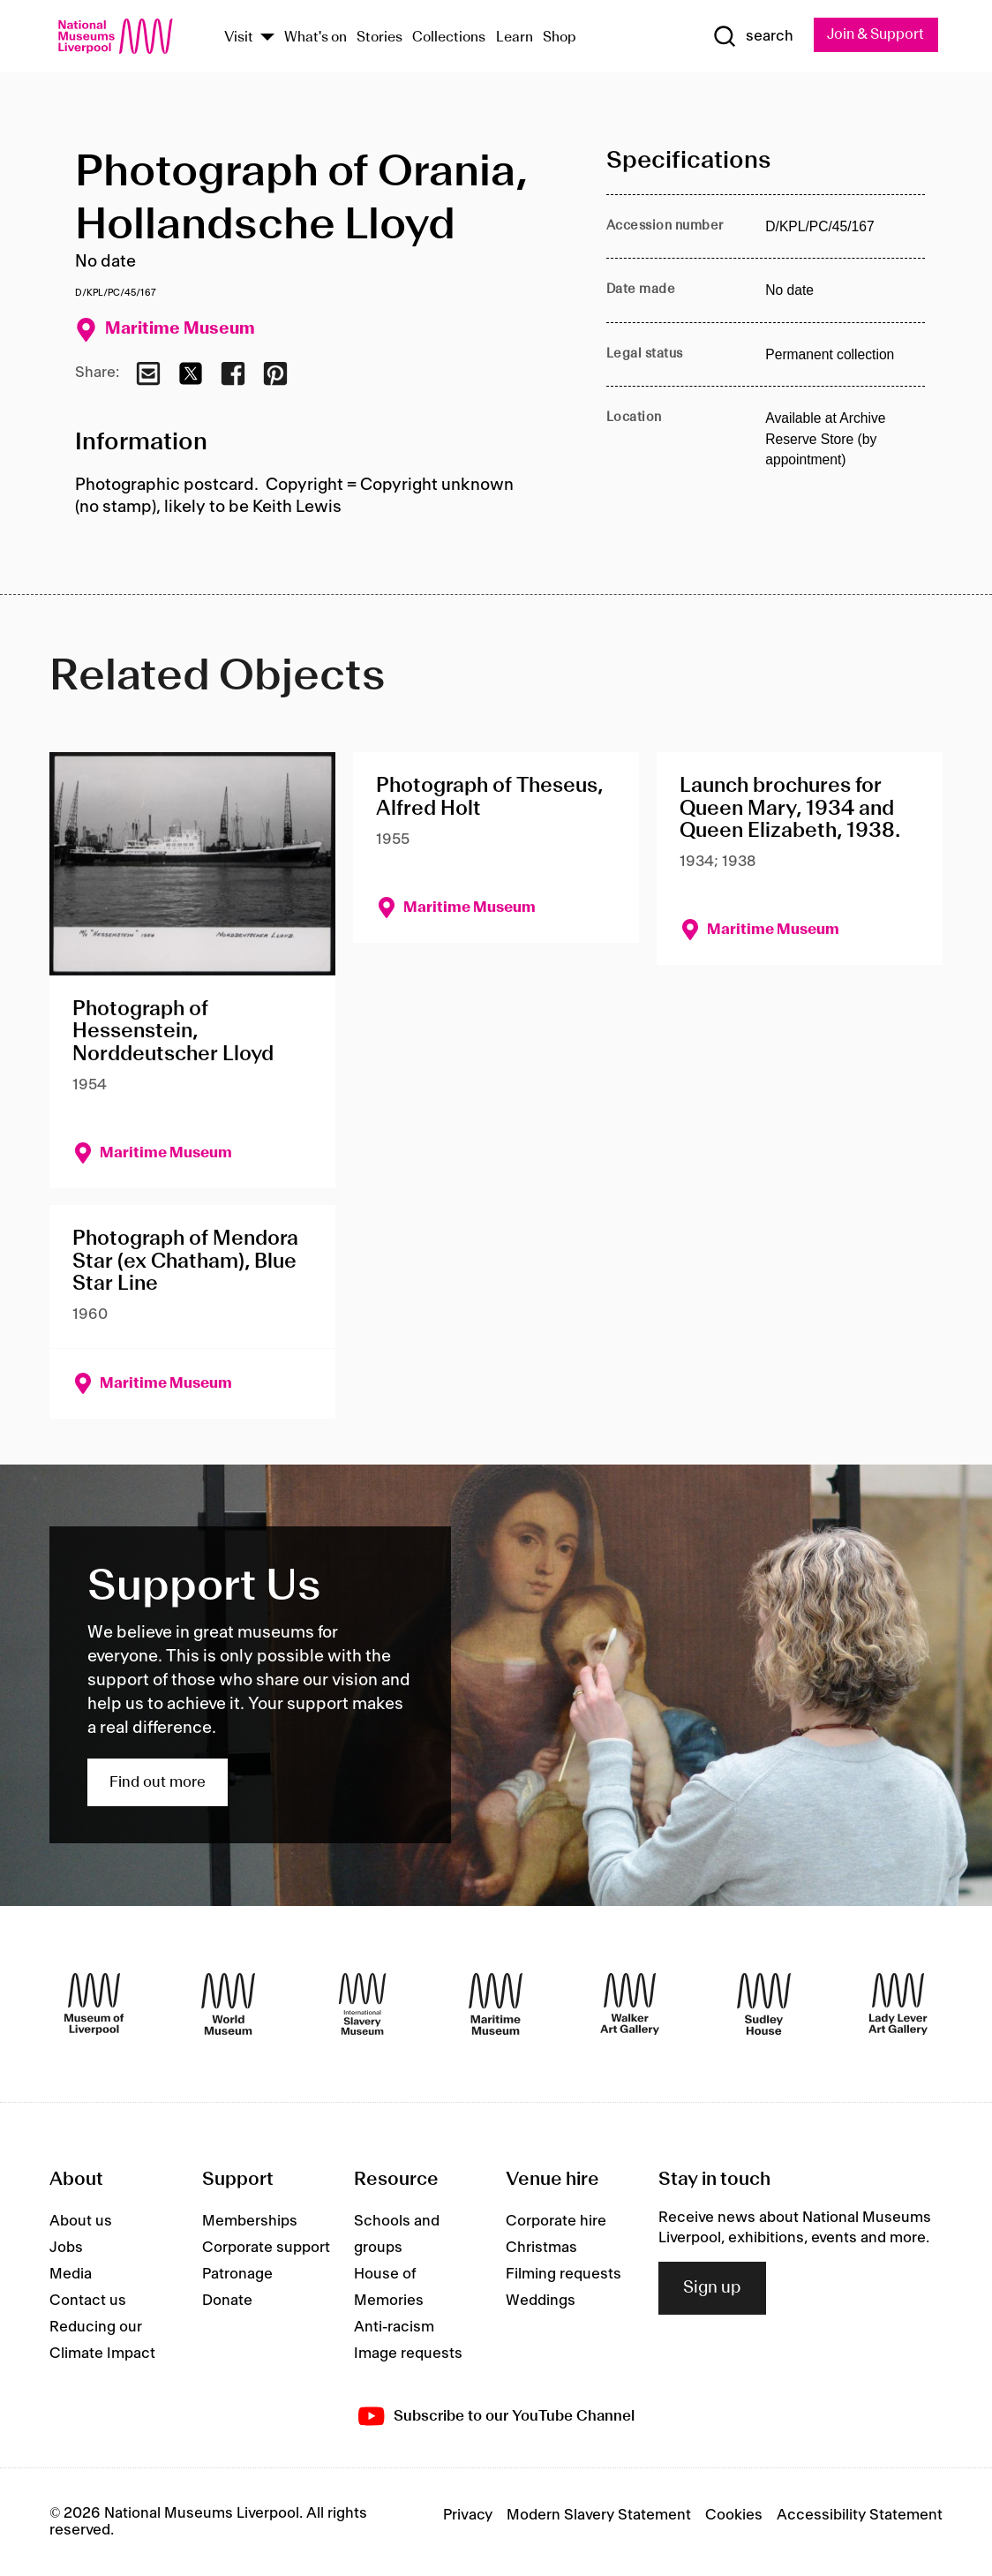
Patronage (237, 2275)
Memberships (249, 2222)
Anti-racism (394, 2328)
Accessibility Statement (860, 2516)
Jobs (66, 2248)
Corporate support (266, 2248)
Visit (238, 38)
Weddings (540, 2301)
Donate (227, 2301)
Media (70, 2275)
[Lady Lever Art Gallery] (898, 2004)
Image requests (408, 2354)
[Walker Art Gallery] (629, 2004)
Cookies (734, 2516)
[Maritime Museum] (495, 2004)
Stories (379, 38)
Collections (448, 38)
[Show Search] (752, 36)
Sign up (712, 2288)
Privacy (467, 2516)
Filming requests (563, 2275)
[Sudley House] (763, 2004)
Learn (514, 38)
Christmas (541, 2248)
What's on (315, 38)
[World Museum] (228, 2004)
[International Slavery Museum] (362, 2004)
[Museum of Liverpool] (94, 2004)
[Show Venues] (267, 38)
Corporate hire (556, 2222)
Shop (559, 38)
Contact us (87, 2301)
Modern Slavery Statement (599, 2516)
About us (80, 2222)
